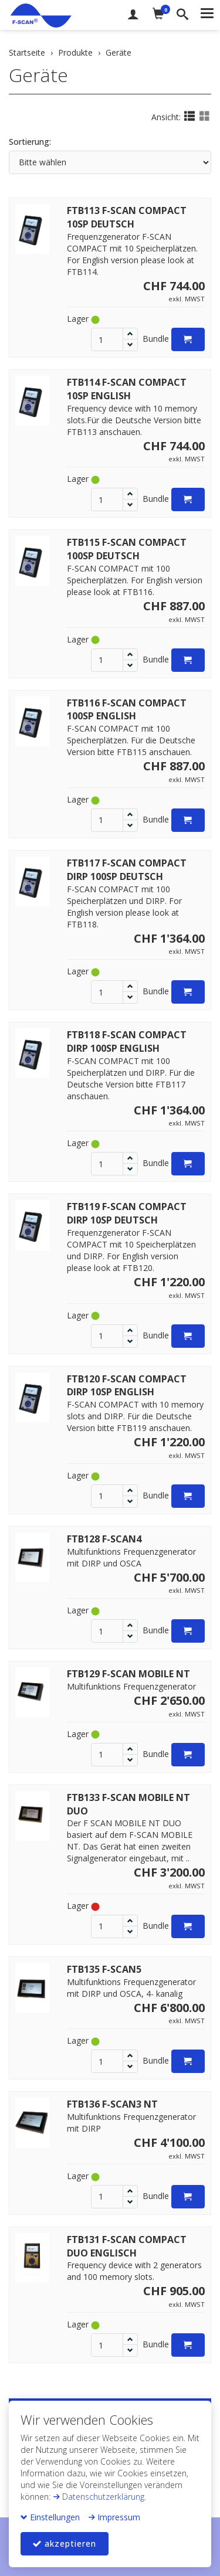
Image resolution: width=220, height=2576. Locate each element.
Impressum (114, 2517)
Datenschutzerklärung (98, 2496)
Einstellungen (50, 2517)
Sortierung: (30, 141)
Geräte (38, 74)
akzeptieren (64, 2543)
